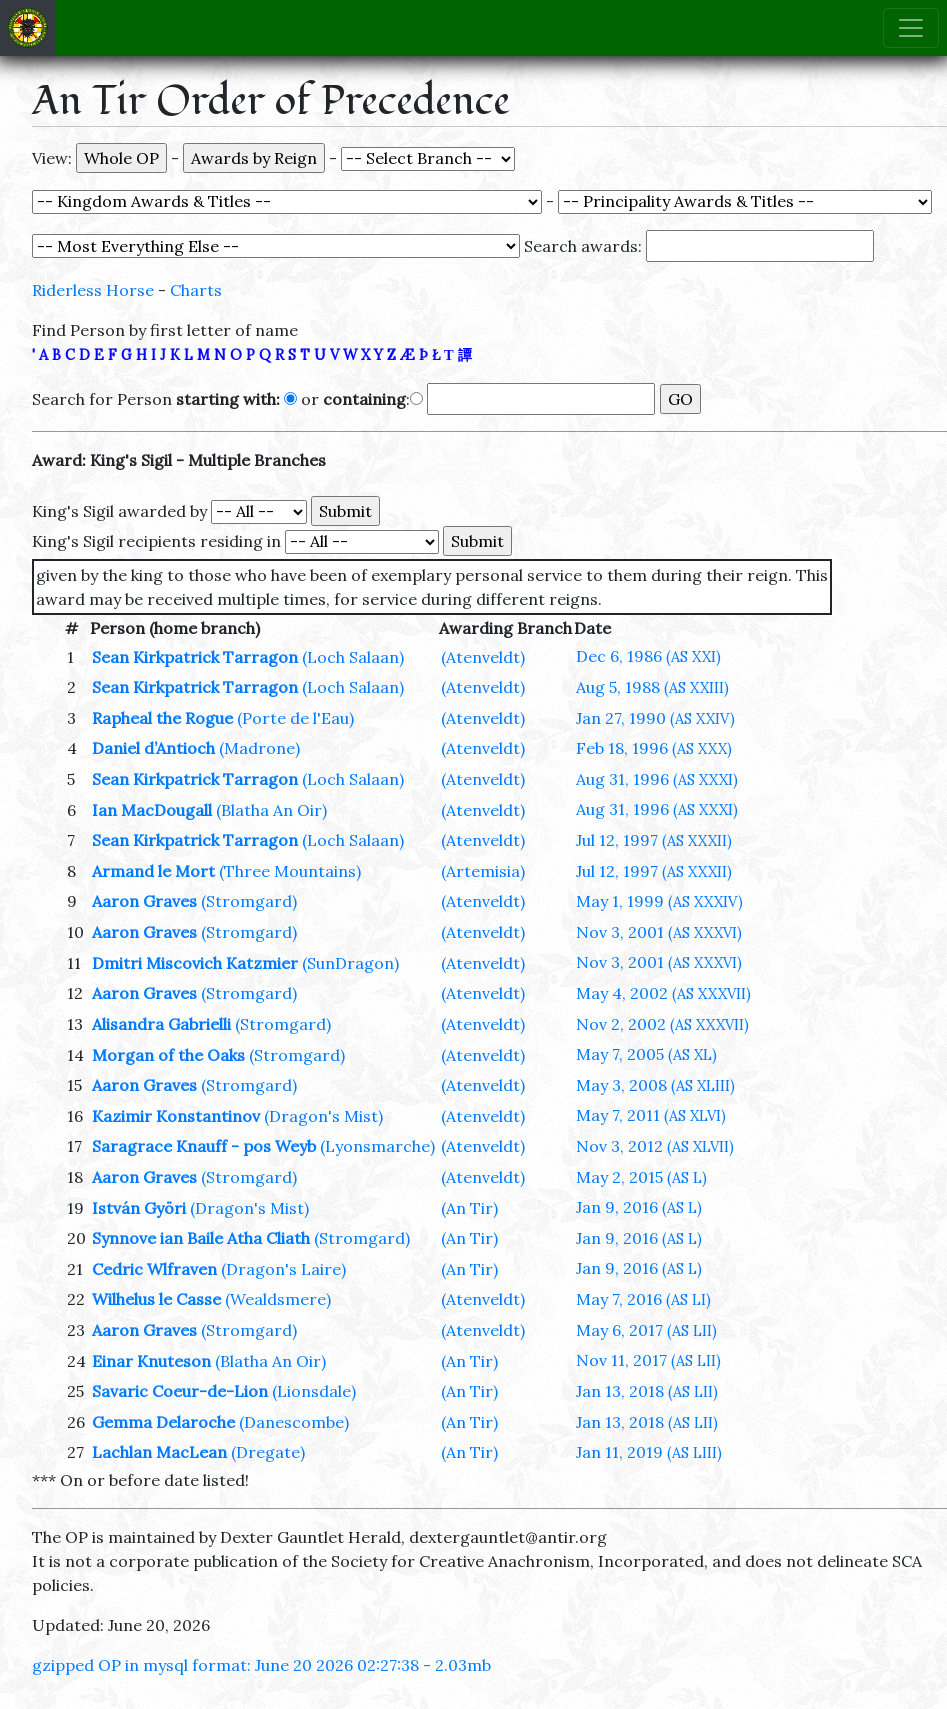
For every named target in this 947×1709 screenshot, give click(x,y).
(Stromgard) (249, 901)
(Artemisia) (483, 871)
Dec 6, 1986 (648, 656)
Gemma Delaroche (163, 1422)
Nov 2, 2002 (662, 1024)
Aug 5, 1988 (652, 687)
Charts (196, 290)
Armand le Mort (153, 871)
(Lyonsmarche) (377, 1146)
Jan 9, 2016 (639, 1207)
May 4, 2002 (663, 993)
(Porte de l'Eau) (295, 718)
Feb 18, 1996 (654, 748)
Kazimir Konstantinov (176, 1116)
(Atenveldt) (483, 657)
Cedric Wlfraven (154, 1269)
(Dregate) (268, 1452)
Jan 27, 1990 (655, 718)
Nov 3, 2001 (659, 932)
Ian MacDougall (152, 810)
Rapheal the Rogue (162, 718)
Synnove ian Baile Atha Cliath (201, 1238)
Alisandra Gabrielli (161, 1024)
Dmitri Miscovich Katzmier (195, 963)
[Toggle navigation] (911, 28)
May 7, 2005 (646, 1054)
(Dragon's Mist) (323, 1116)
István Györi (139, 1208)
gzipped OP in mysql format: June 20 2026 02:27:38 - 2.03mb (261, 1665)
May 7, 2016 (643, 1299)
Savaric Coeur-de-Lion (180, 1391)
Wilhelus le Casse (156, 1299)
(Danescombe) (294, 1422)
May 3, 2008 (655, 1085)
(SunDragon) (350, 963)
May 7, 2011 (651, 1115)
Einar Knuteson (151, 1361)
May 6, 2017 (646, 1330)
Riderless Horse (93, 290)
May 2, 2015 (641, 1177)
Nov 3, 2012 (655, 1146)
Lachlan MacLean (159, 1452)
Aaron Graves (144, 901)
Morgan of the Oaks (168, 1055)
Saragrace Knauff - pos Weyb (204, 1146)
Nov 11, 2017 (648, 1360)
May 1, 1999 (659, 901)
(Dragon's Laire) (283, 1269)
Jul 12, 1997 (654, 840)
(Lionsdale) (314, 1391)
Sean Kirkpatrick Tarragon (195, 657)
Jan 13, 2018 (647, 1391)
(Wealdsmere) (278, 1299)
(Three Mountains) (290, 871)
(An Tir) (469, 1208)
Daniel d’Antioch (153, 748)
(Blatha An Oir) (271, 810)
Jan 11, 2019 (649, 1452)
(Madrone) (259, 748)
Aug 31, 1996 (657, 779)
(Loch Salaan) (353, 657)
